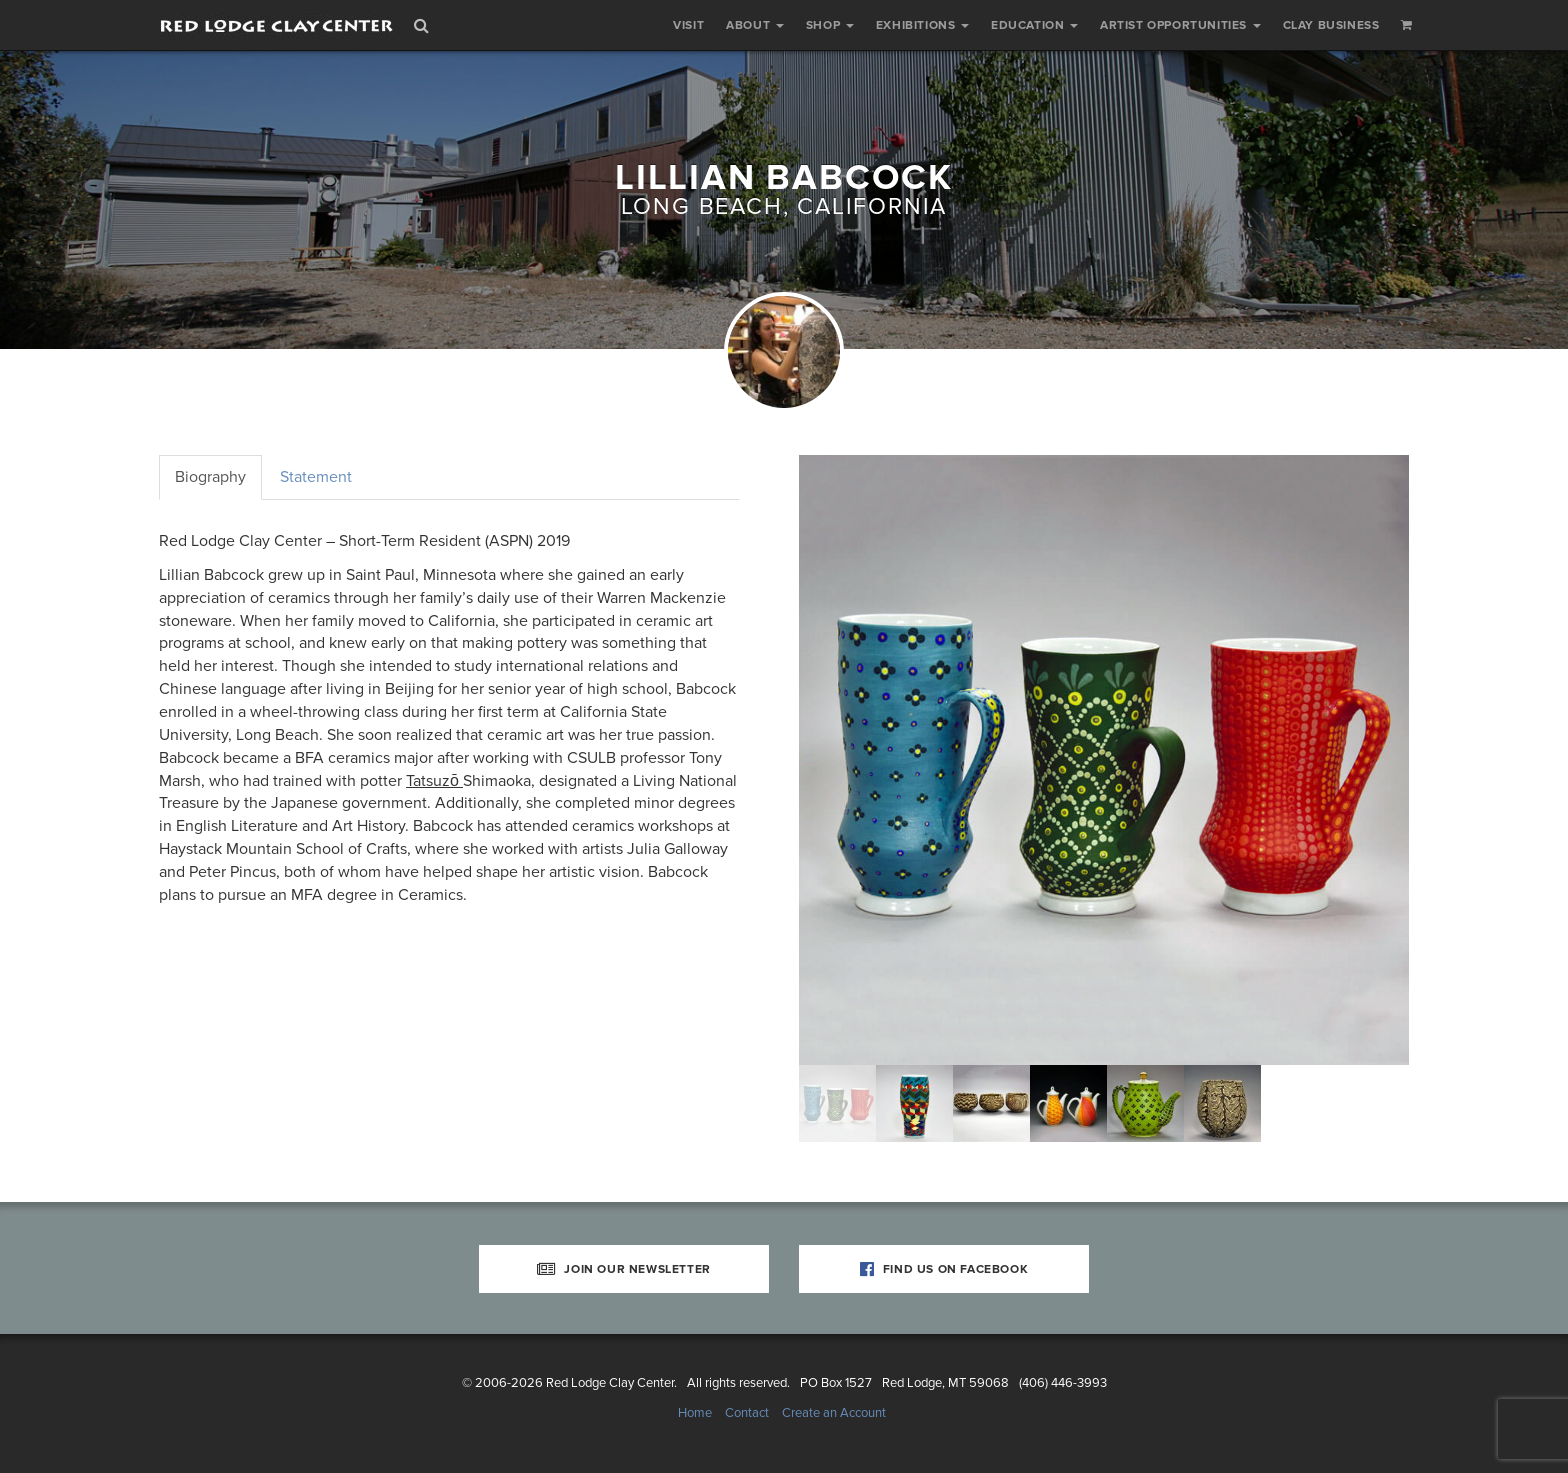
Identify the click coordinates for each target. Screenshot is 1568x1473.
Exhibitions (922, 25)
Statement (316, 477)
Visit (688, 25)
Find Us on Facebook (944, 1269)
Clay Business (1331, 25)
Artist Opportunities (1180, 25)
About (755, 25)
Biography (210, 477)
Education (1034, 25)
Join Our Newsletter (624, 1269)
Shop (830, 25)
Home (695, 1413)
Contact (747, 1413)
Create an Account (834, 1413)
